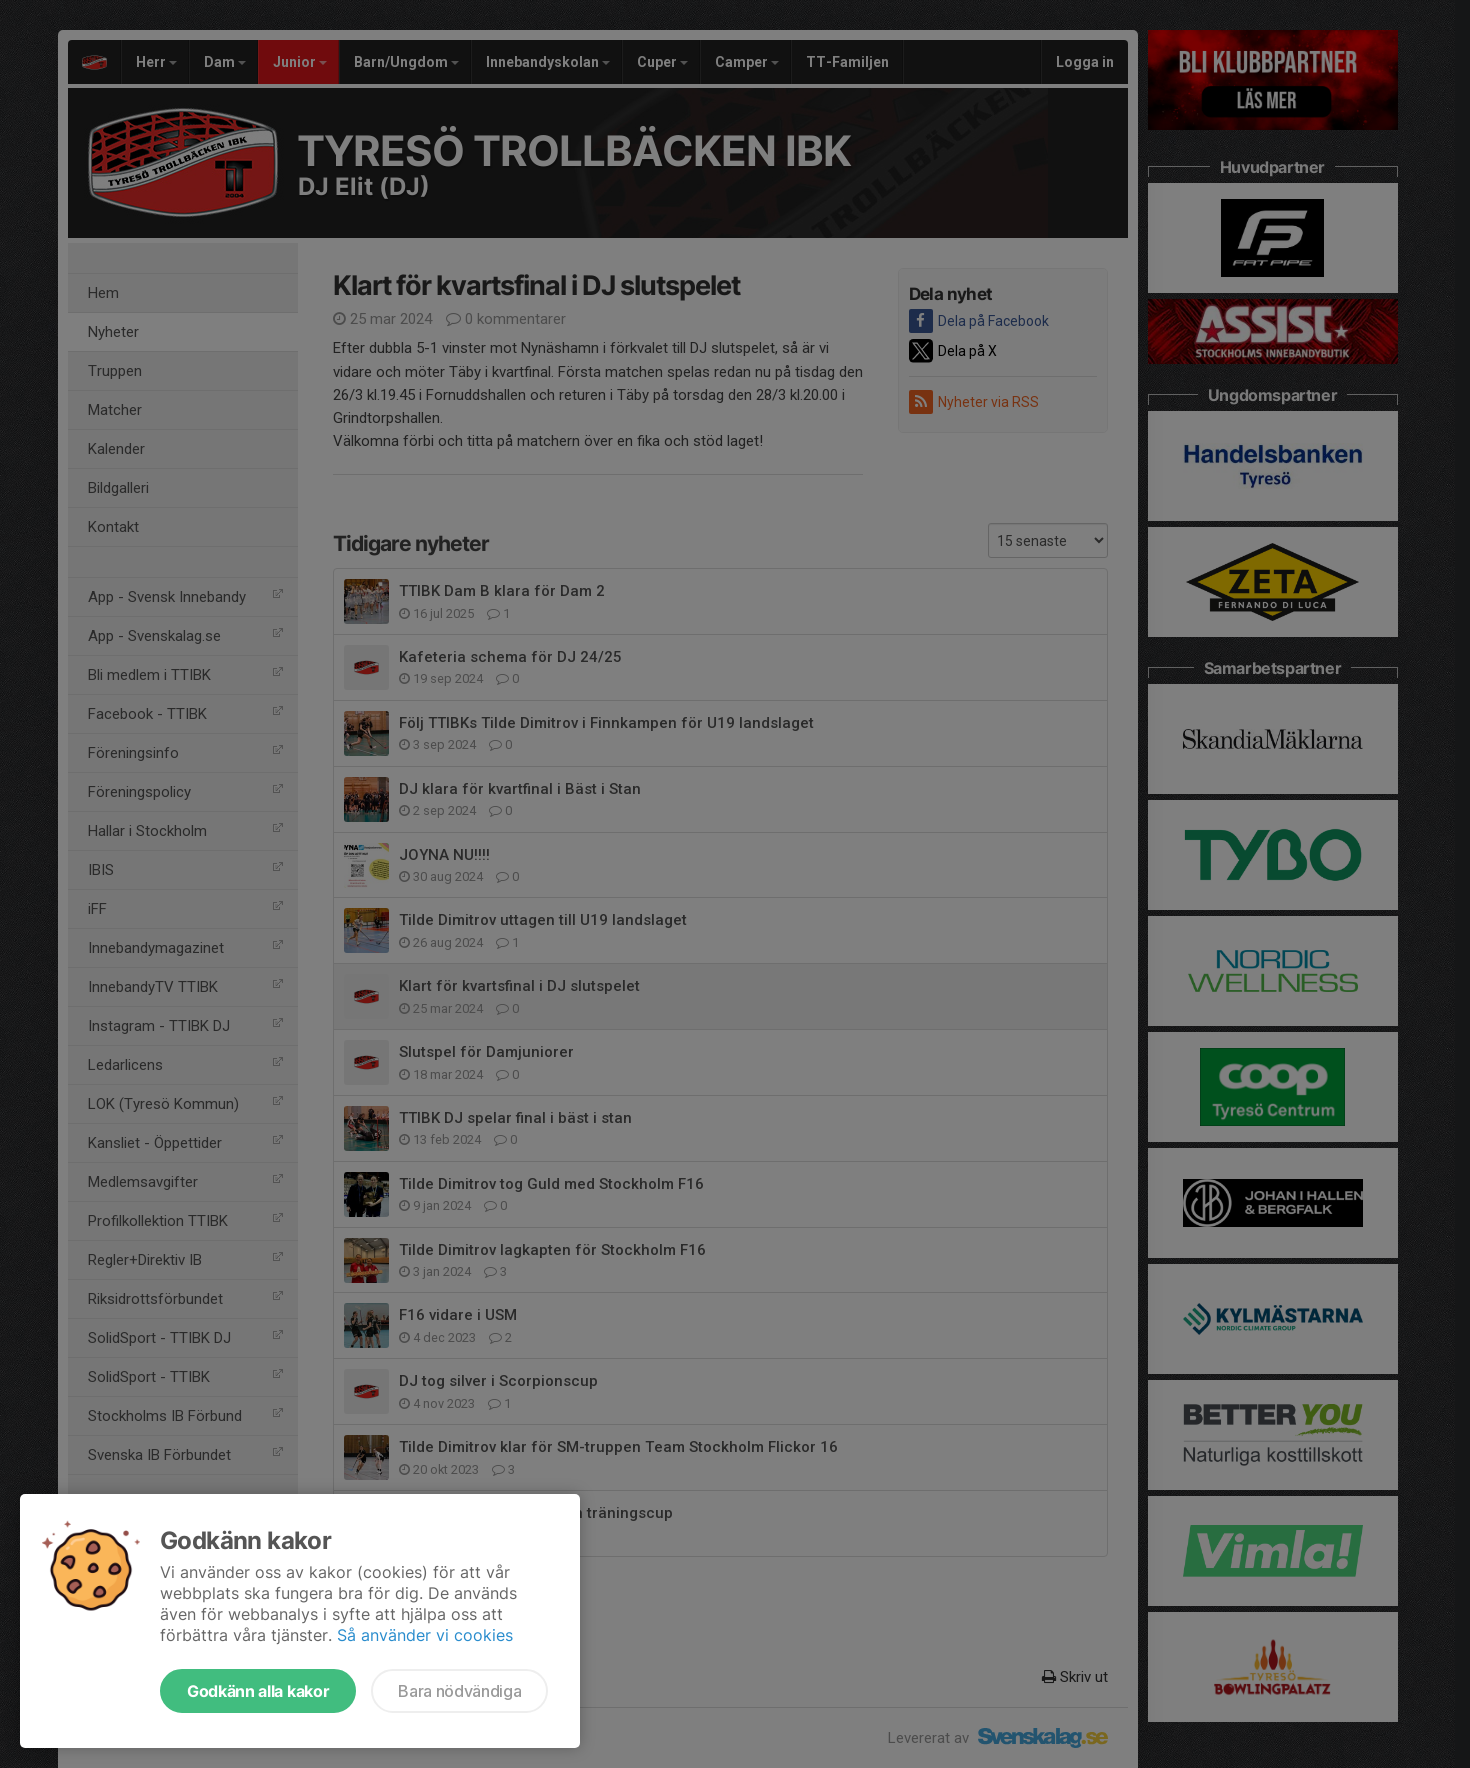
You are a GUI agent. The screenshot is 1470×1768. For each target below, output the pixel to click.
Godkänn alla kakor (258, 1691)
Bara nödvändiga (459, 1691)
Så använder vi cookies (425, 1635)
